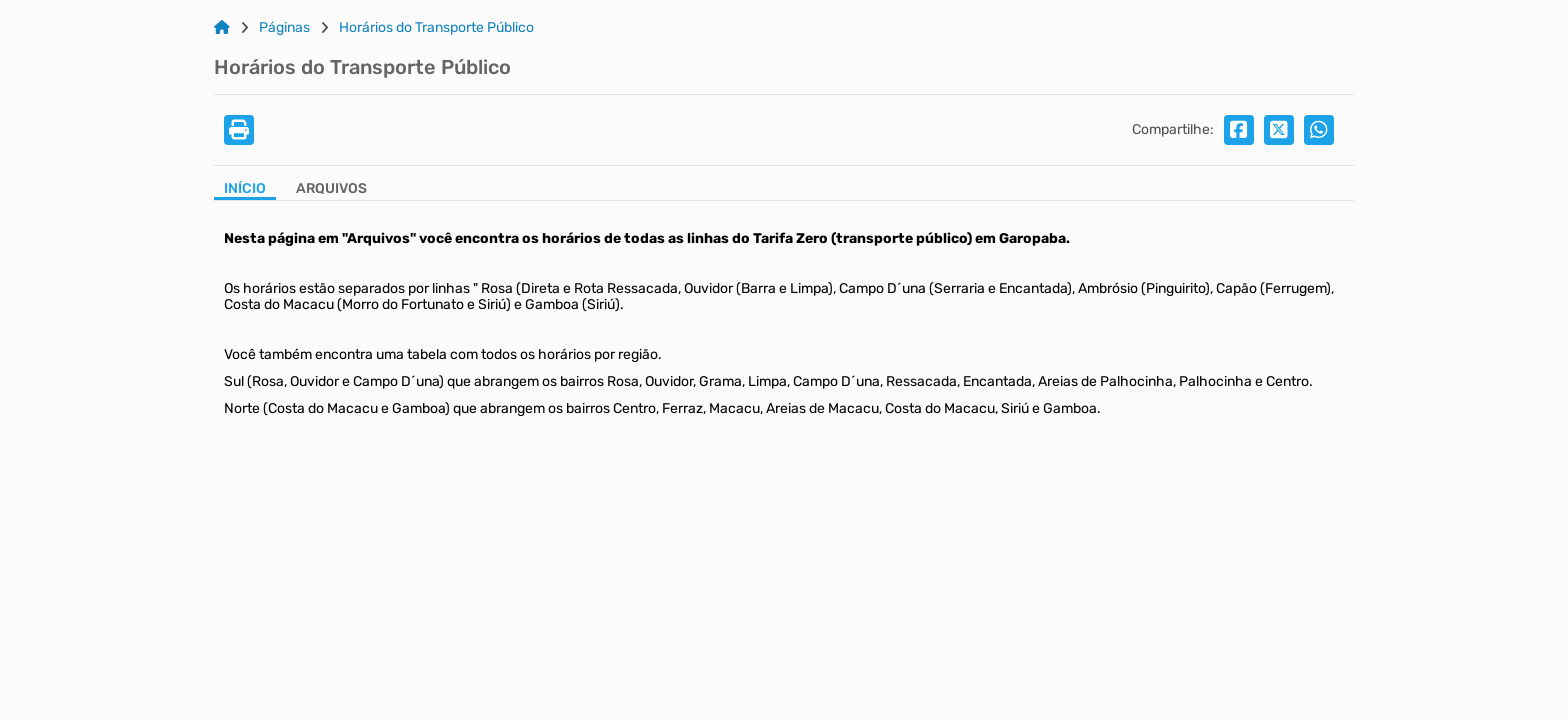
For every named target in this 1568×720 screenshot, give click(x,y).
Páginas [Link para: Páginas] (284, 28)
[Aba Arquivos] (331, 190)
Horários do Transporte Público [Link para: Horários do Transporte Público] (436, 28)
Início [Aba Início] (245, 189)
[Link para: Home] (222, 28)
